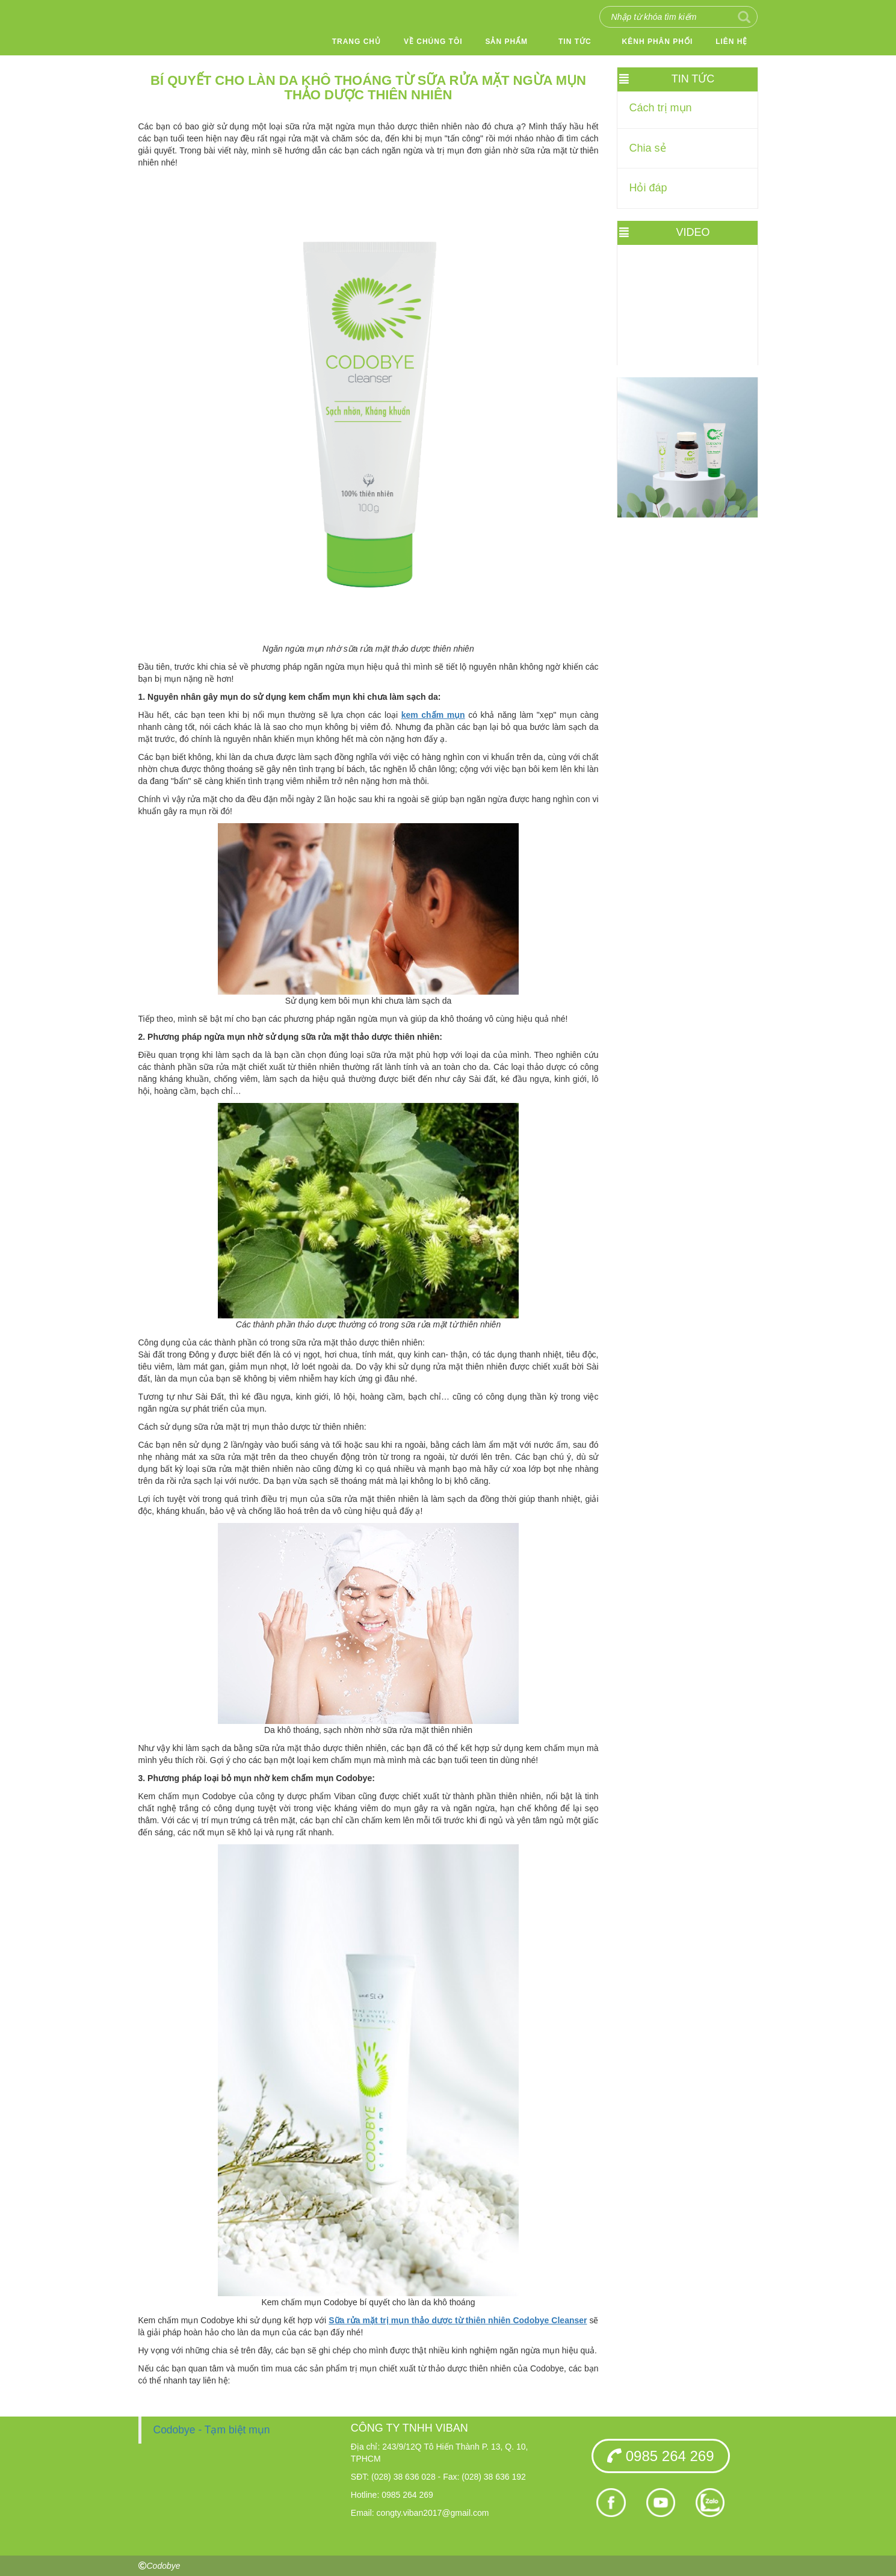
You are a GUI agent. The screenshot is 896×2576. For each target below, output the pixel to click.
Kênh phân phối (657, 41)
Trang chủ (356, 41)
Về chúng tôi (433, 41)
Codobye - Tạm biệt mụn (211, 2430)
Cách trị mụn (660, 108)
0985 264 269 (660, 2456)
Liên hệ (731, 41)
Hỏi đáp (648, 188)
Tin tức (575, 41)
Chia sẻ (647, 148)
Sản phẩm (506, 41)
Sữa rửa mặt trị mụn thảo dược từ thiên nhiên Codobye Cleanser (458, 2320)
